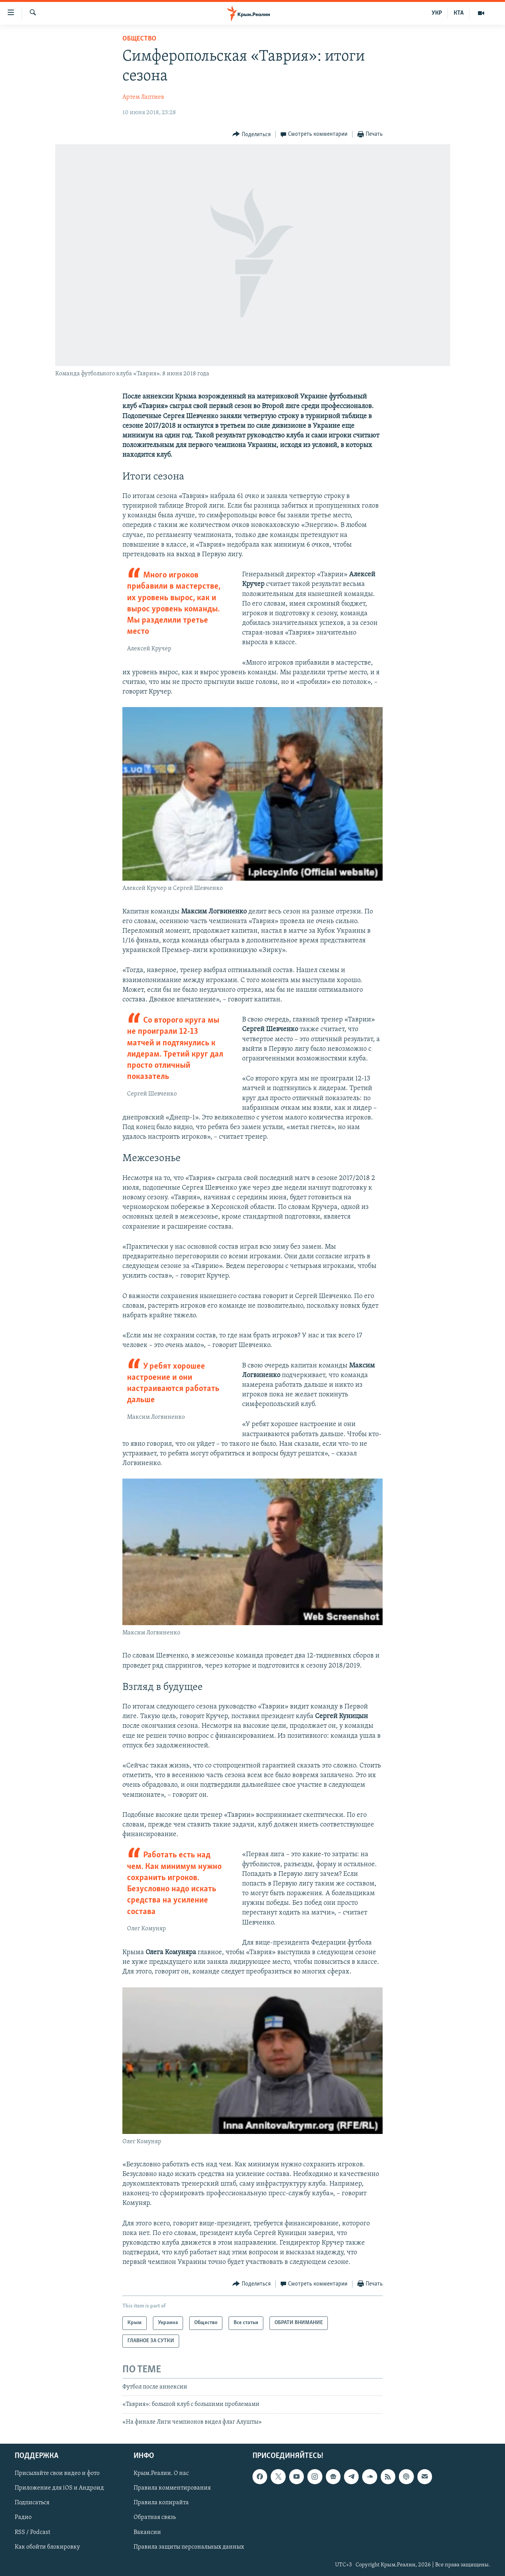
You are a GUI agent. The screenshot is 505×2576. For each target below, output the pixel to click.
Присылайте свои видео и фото (57, 2474)
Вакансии (147, 2532)
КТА (459, 13)
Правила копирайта (161, 2503)
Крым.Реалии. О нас (161, 2474)
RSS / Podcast (32, 2532)
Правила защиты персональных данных (189, 2547)
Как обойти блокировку (47, 2547)
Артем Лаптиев (143, 97)
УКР (437, 13)
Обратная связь (155, 2518)
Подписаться (32, 2503)
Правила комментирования (172, 2488)
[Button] (251, 134)
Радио (23, 2518)
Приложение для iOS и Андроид (59, 2488)
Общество (139, 38)
